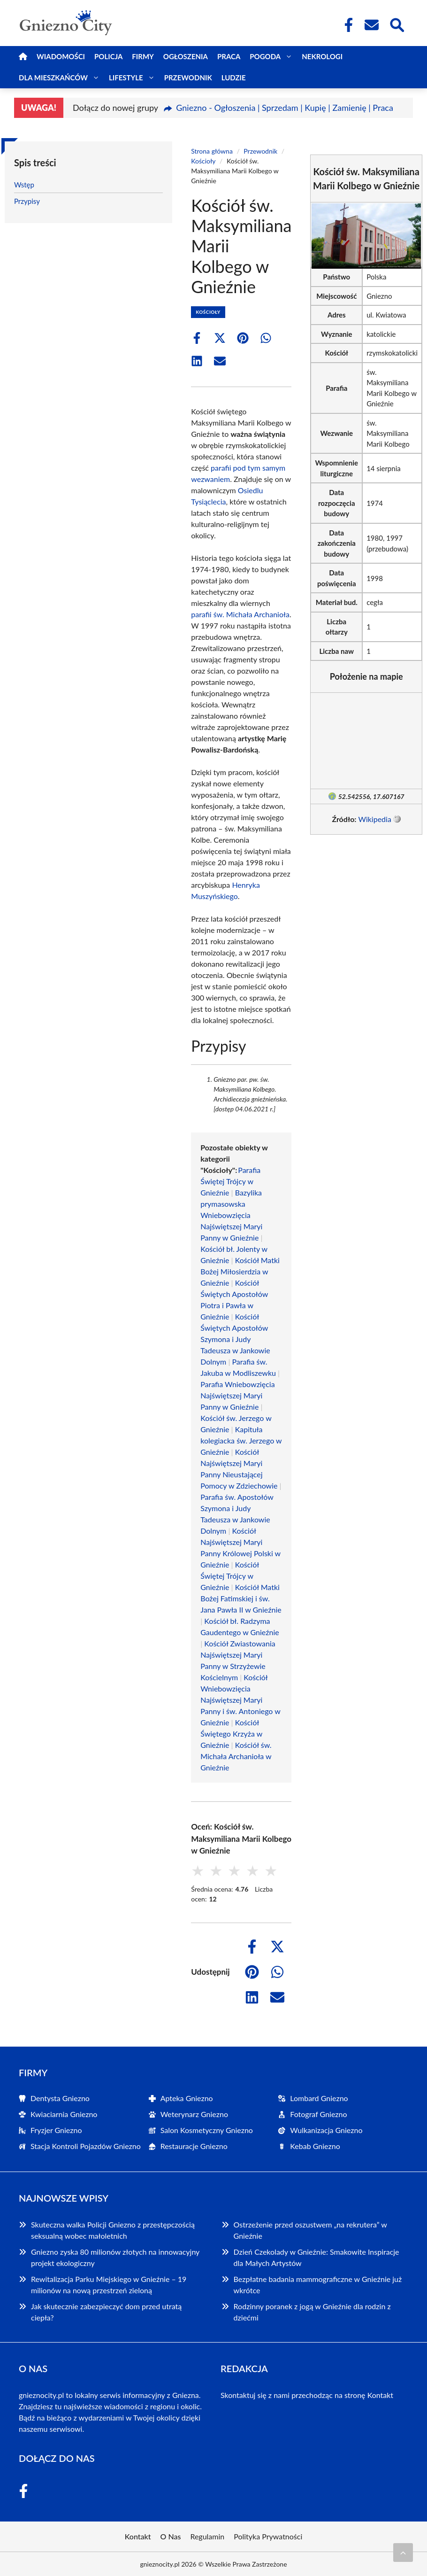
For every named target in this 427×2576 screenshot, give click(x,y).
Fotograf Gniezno (318, 2114)
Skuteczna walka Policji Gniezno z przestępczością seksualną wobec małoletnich (113, 2230)
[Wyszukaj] (396, 24)
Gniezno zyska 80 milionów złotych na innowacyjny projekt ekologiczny (115, 2257)
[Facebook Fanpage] (346, 25)
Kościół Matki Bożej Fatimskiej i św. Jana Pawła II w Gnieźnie (240, 1598)
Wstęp (24, 184)
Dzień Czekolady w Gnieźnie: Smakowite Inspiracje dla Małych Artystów (316, 2257)
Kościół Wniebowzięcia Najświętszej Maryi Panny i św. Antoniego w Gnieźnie (240, 1700)
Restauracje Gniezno (194, 2145)
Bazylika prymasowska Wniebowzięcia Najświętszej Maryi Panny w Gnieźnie (231, 1215)
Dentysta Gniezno (60, 2098)
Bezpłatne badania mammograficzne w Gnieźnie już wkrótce (318, 2284)
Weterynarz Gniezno (194, 2114)
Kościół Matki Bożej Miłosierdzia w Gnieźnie (240, 1271)
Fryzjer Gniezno (56, 2130)
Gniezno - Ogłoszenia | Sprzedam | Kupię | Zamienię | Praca (284, 107)
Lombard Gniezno (319, 2098)
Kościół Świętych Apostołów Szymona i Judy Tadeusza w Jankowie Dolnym (235, 1339)
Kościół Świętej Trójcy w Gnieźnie (229, 1575)
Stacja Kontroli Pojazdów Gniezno (85, 2145)
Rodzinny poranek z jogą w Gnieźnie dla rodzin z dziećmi (312, 2312)
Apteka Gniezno (186, 2098)
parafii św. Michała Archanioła (240, 614)
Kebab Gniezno (315, 2145)
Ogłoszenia (185, 56)
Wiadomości (61, 56)
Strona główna (212, 151)
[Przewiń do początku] (403, 2552)
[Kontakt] (371, 25)
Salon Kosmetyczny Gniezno (206, 2130)
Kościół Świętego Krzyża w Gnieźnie (231, 1733)
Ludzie (233, 77)
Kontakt (380, 2394)
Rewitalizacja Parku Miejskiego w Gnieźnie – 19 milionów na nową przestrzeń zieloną (108, 2284)
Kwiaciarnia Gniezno (63, 2114)
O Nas (170, 2536)
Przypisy (27, 201)
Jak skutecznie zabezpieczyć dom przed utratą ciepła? (106, 2312)
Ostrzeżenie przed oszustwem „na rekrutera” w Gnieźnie (310, 2230)
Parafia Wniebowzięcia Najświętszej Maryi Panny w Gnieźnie (237, 1395)
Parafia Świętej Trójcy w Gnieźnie (230, 1181)
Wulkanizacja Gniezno (326, 2130)
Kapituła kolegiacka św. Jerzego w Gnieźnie (241, 1440)
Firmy (142, 56)
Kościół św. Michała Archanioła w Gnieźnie (235, 1756)
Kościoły (203, 161)
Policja (108, 56)
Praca (228, 56)
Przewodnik (188, 77)
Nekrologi (322, 56)
